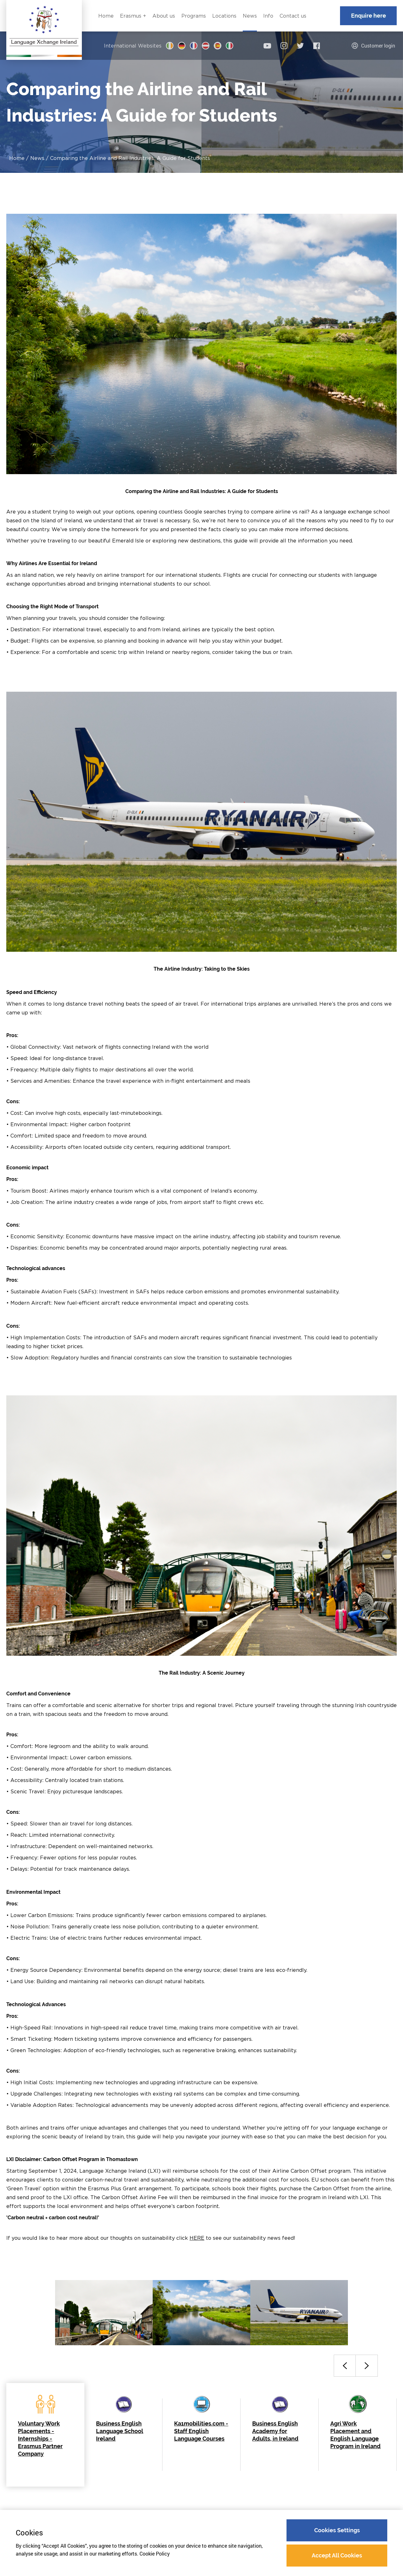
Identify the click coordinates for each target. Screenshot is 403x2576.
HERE (197, 2238)
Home (17, 158)
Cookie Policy (154, 2553)
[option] (104, 2312)
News (37, 158)
